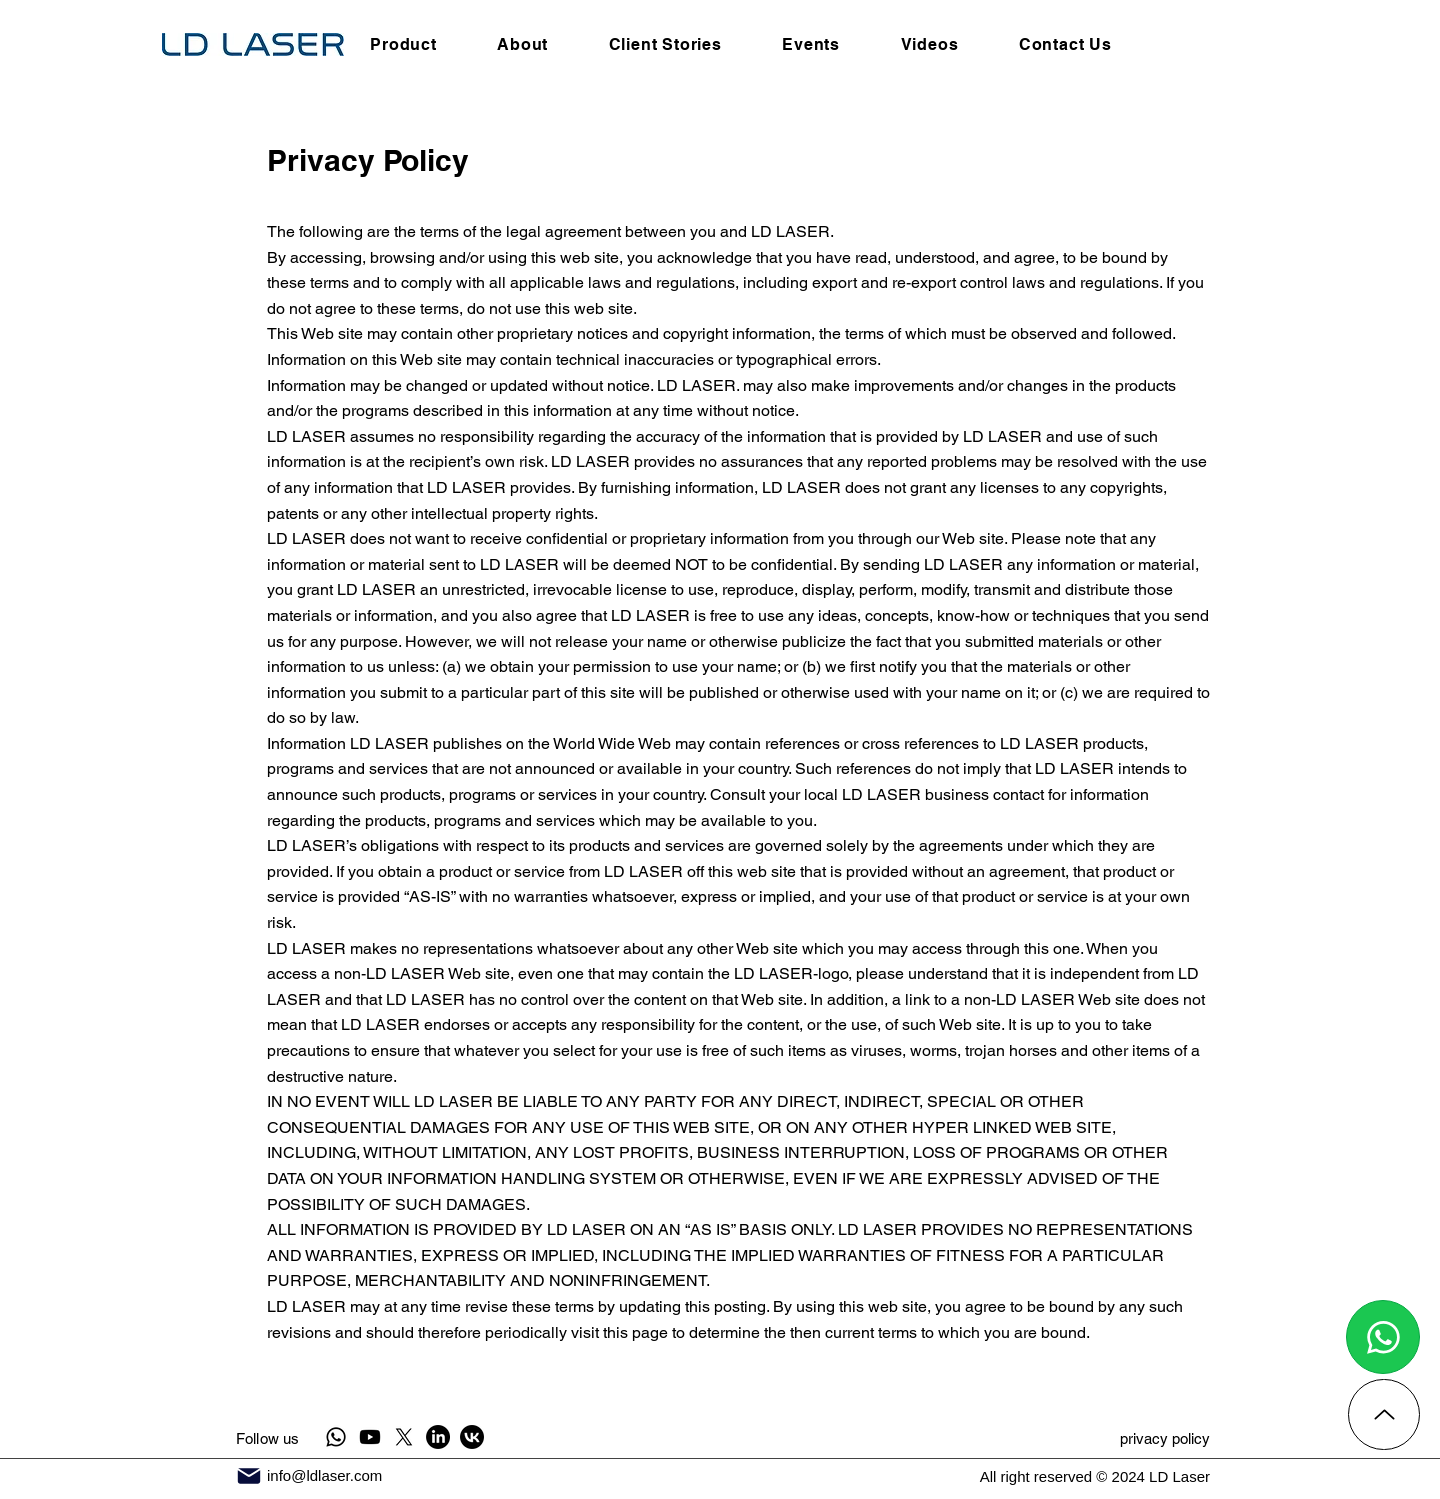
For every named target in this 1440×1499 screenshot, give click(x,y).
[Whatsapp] (336, 1437)
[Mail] (249, 1476)
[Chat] (1383, 1337)
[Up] (1384, 1414)
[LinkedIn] (438, 1437)
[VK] (472, 1437)
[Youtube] (370, 1437)
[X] (404, 1437)
